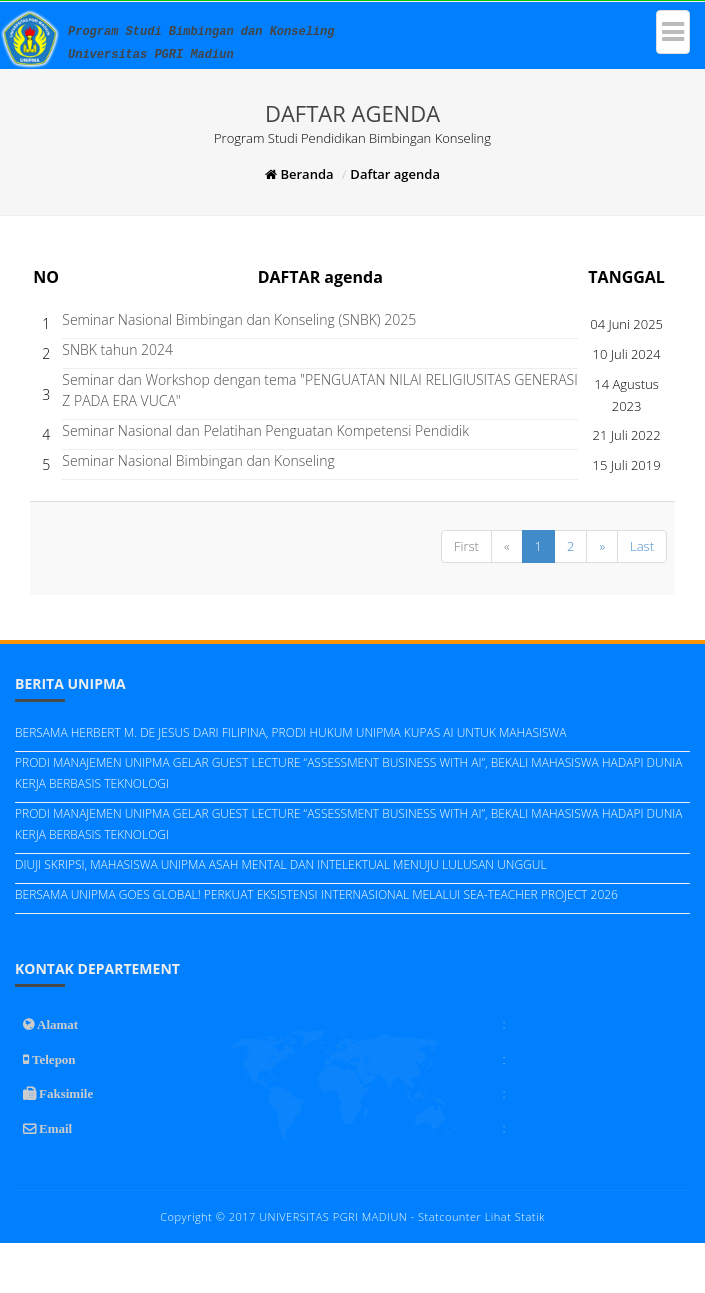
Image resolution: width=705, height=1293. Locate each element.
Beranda (299, 174)
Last (642, 546)
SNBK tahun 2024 (117, 349)
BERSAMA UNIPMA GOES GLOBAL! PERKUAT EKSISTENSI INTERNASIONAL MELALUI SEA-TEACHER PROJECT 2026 (316, 894)
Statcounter (449, 1216)
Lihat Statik (515, 1216)
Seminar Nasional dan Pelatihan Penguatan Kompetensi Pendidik (265, 430)
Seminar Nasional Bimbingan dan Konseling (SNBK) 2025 (239, 319)
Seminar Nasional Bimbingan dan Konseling (198, 460)
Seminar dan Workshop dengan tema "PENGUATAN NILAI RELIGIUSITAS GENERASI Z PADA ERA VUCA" (320, 390)
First (466, 546)
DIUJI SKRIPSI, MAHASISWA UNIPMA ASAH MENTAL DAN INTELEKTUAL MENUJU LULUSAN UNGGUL (281, 864)
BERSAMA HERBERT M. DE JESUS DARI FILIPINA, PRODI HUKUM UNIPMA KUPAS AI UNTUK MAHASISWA (290, 732)
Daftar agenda (395, 174)
